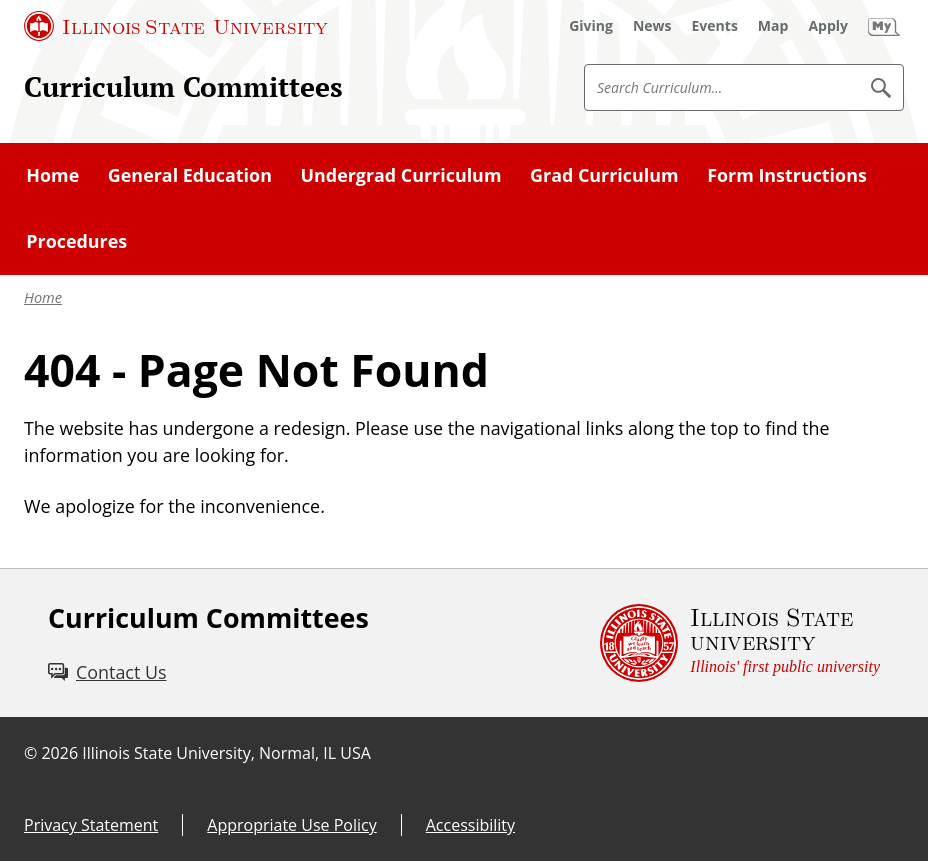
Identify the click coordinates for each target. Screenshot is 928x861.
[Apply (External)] (828, 26)
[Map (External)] (773, 26)
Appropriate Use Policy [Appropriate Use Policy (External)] (291, 825)
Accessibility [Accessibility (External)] (470, 825)
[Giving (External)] (591, 26)
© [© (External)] (30, 753)
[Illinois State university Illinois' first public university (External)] (740, 643)
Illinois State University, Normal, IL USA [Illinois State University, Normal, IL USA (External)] (226, 753)
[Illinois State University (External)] (176, 26)
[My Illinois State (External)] (884, 26)
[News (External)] (652, 26)
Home (43, 297)
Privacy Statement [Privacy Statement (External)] (91, 825)
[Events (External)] (715, 26)
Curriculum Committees (183, 86)
